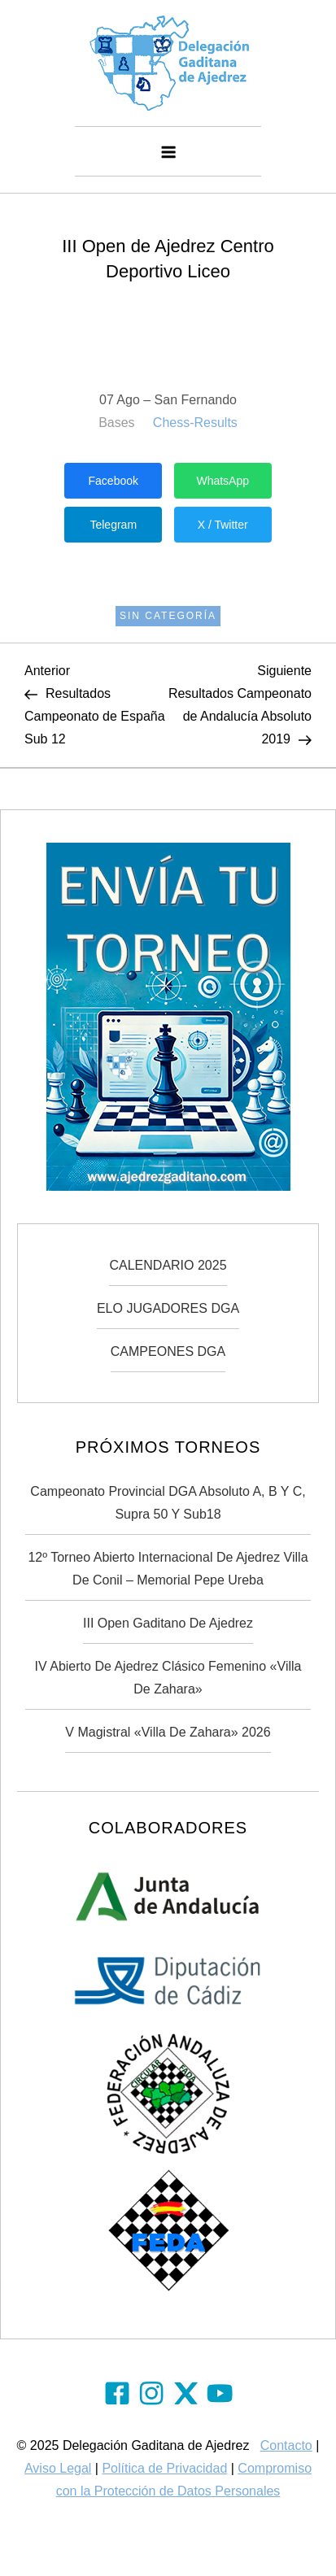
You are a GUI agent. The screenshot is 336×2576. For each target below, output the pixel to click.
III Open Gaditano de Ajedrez (168, 1623)
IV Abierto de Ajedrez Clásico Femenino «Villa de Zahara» (168, 1677)
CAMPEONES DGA (168, 1351)
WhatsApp (222, 480)
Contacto (286, 2445)
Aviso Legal (57, 2468)
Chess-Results (195, 422)
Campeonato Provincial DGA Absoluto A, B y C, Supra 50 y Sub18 (167, 1502)
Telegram (113, 524)
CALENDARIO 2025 (167, 1265)
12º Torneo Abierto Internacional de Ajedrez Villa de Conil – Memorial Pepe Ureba (168, 1568)
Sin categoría (168, 615)
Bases (116, 422)
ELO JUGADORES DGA (168, 1308)
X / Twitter (223, 524)
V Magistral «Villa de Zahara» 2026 (167, 1732)
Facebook (113, 480)
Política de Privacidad (164, 2468)
